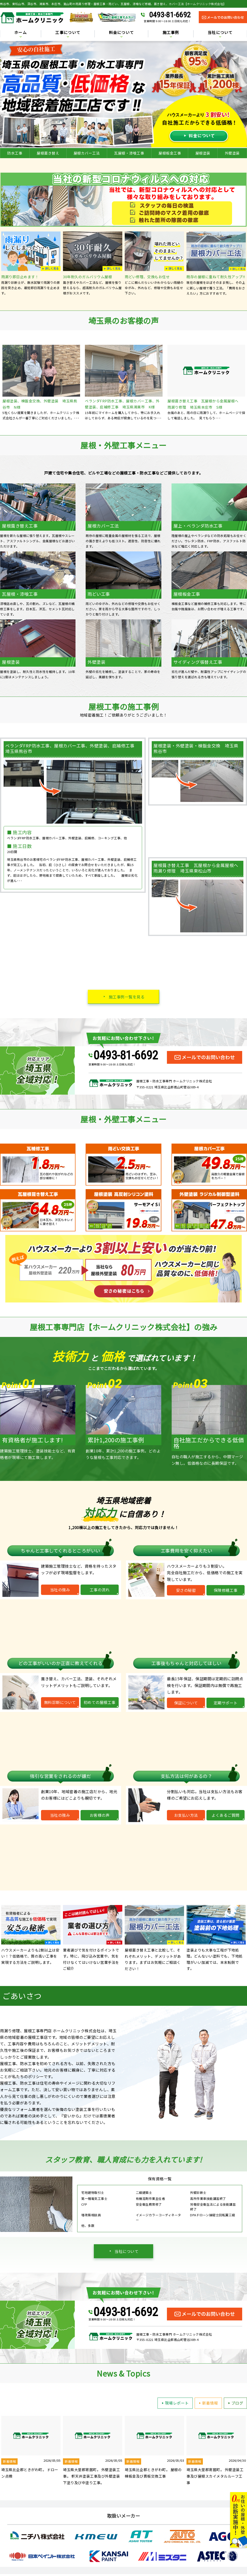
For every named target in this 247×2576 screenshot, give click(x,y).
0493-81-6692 (170, 15)
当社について (220, 32)
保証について (186, 1703)
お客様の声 (100, 1815)
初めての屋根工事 (100, 1702)
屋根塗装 (202, 153)
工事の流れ (100, 1590)
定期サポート (226, 1703)
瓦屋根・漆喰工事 (129, 153)
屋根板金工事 (169, 153)
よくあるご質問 (226, 1815)
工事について (67, 32)
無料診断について (60, 1702)
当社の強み (60, 1590)
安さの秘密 (186, 1590)
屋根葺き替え (48, 153)
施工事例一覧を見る (127, 997)
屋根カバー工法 (87, 153)
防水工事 (14, 153)
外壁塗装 (232, 153)
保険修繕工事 (226, 1590)
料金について (121, 32)
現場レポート (174, 2403)
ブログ (234, 2403)
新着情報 (207, 2403)
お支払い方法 (186, 1815)
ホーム (20, 32)
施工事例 (171, 32)
